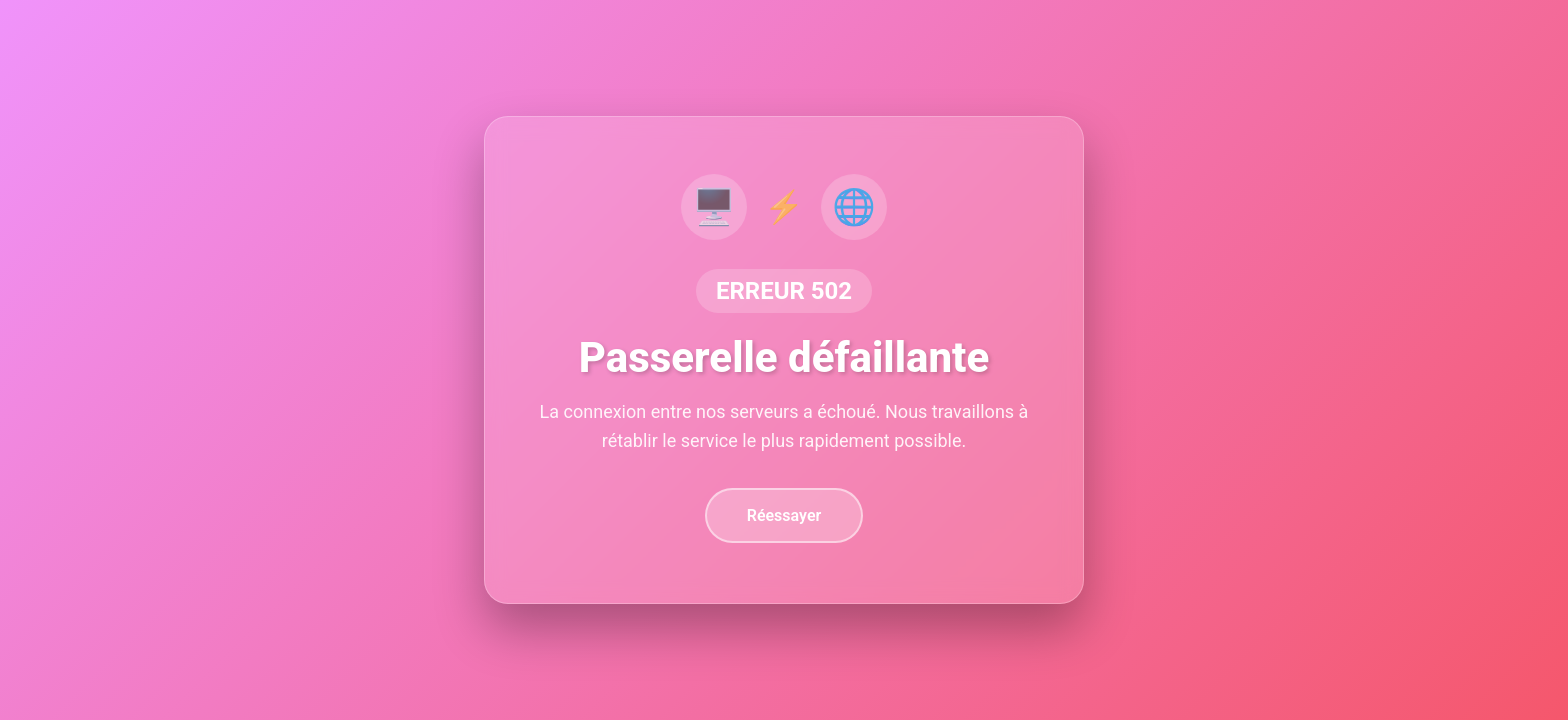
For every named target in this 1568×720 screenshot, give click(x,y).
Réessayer (784, 515)
